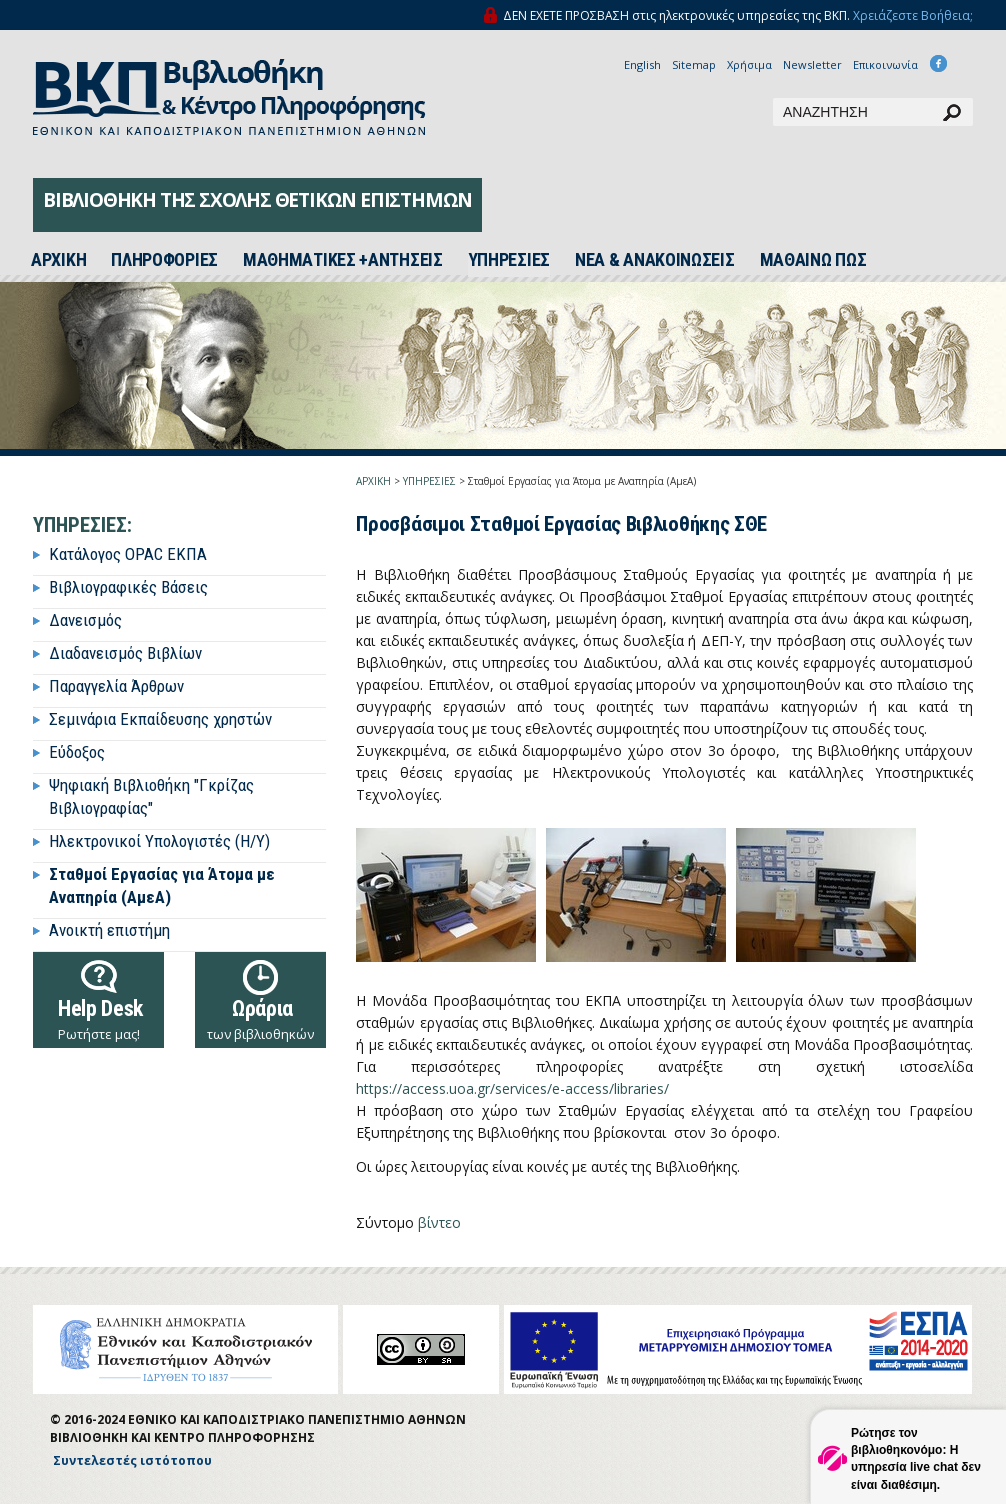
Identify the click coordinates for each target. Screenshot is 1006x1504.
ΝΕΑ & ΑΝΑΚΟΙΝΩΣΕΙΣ (655, 260)
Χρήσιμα (749, 64)
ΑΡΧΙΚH (58, 260)
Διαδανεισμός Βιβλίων (125, 653)
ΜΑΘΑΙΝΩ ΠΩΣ (813, 260)
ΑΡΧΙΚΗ (373, 481)
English (642, 64)
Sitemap (694, 64)
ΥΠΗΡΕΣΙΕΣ (509, 260)
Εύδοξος (77, 752)
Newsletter (812, 64)
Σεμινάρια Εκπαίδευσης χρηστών (160, 719)
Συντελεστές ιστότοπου (132, 1460)
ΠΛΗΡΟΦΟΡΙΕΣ (164, 260)
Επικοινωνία (885, 64)
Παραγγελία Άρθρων (116, 686)
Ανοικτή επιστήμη (109, 930)
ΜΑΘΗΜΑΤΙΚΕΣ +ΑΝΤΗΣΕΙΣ (343, 260)
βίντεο (439, 1222)
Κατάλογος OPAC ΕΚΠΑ (128, 554)
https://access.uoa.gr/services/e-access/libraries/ (512, 1088)
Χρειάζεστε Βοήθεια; (913, 15)
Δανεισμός (85, 620)
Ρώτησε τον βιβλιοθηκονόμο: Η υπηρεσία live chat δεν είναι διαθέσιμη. (916, 1458)
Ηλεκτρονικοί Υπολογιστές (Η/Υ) (159, 841)
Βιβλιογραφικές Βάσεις (128, 587)
